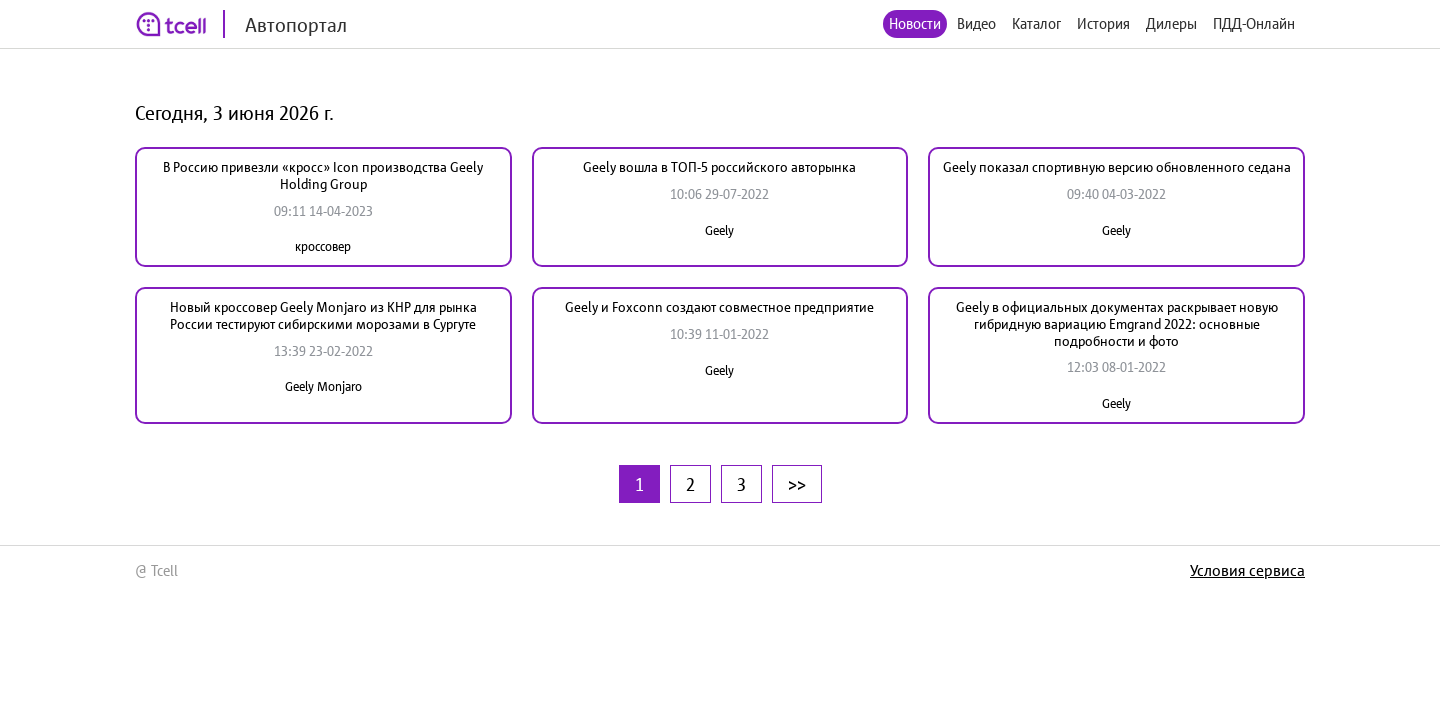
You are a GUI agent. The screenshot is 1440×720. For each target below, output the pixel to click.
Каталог (1036, 23)
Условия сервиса (1247, 570)
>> (797, 484)
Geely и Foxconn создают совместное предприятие (719, 307)
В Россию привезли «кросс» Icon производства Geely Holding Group (323, 175)
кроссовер (323, 246)
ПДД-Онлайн (1254, 23)
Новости (915, 23)
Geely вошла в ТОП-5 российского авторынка (719, 167)
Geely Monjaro (323, 386)
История (1103, 23)
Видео (976, 23)
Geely (719, 230)
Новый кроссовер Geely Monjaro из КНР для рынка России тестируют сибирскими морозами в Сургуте (323, 315)
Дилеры (1171, 23)
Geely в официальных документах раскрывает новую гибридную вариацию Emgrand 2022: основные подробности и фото (1117, 324)
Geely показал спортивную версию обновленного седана (1117, 167)
